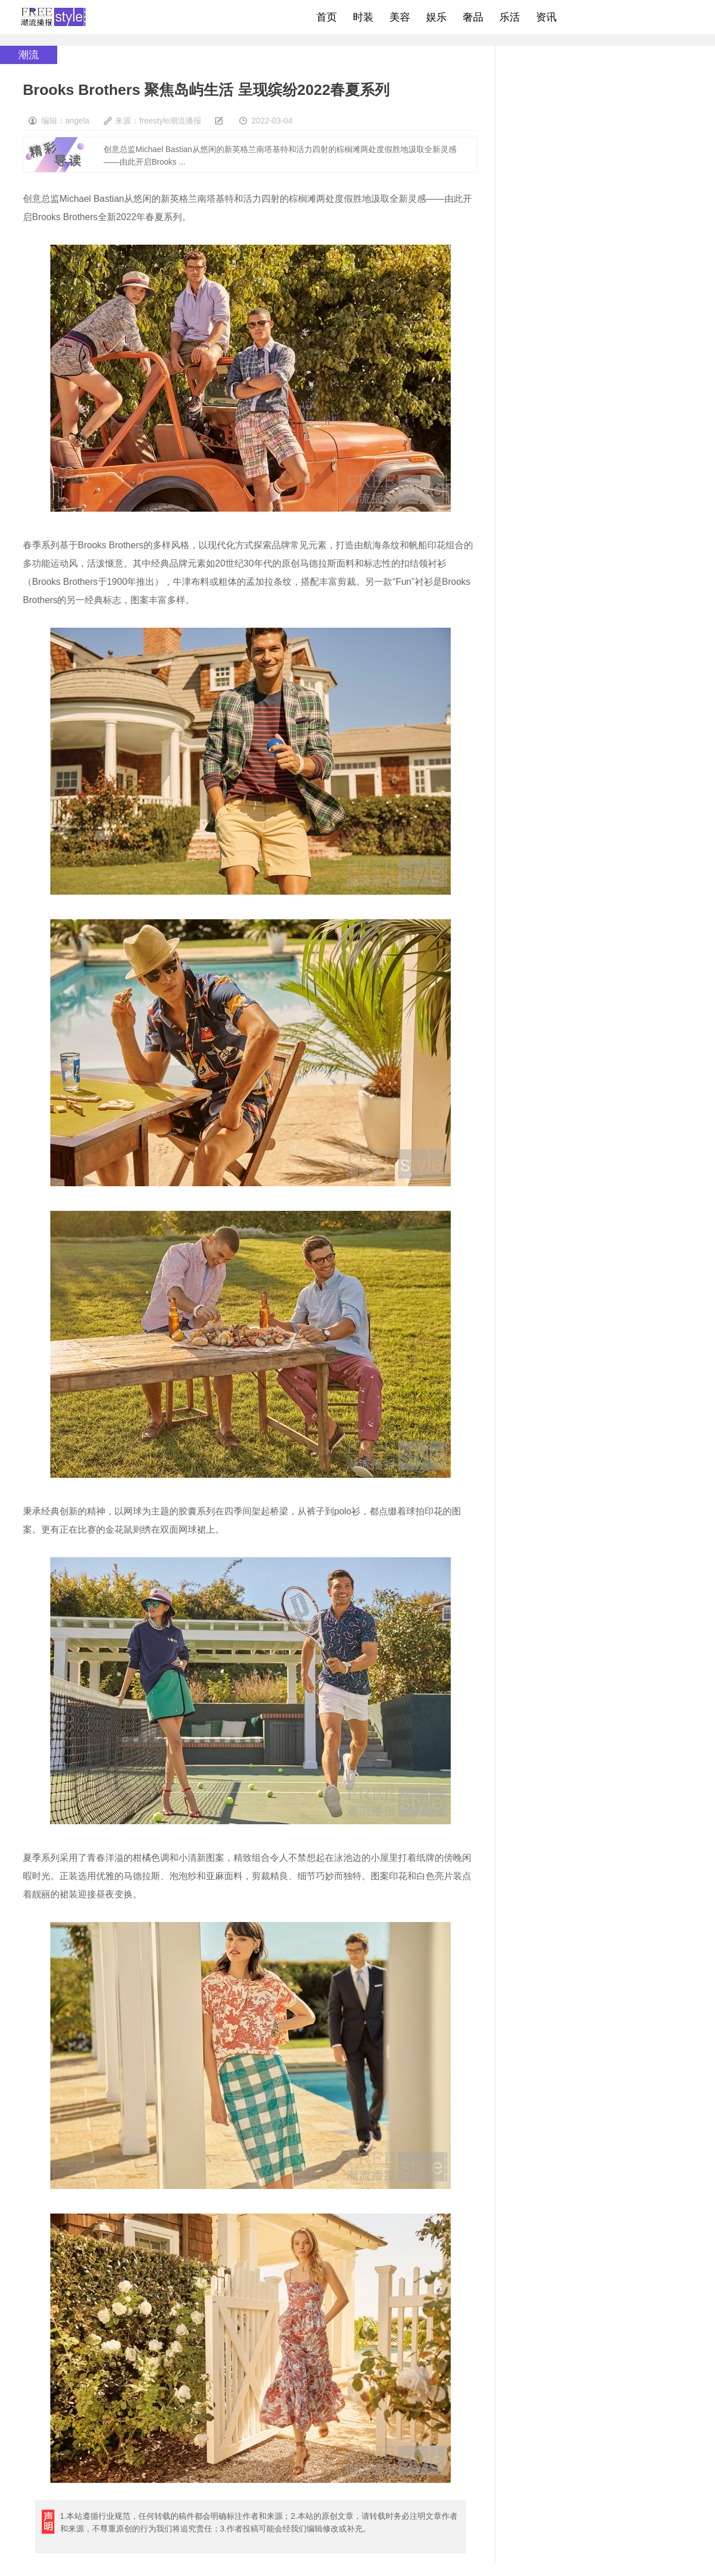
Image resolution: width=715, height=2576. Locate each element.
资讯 (546, 17)
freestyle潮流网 (53, 17)
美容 (400, 17)
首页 (326, 17)
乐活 (509, 17)
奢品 (473, 17)
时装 (363, 17)
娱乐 (436, 17)
